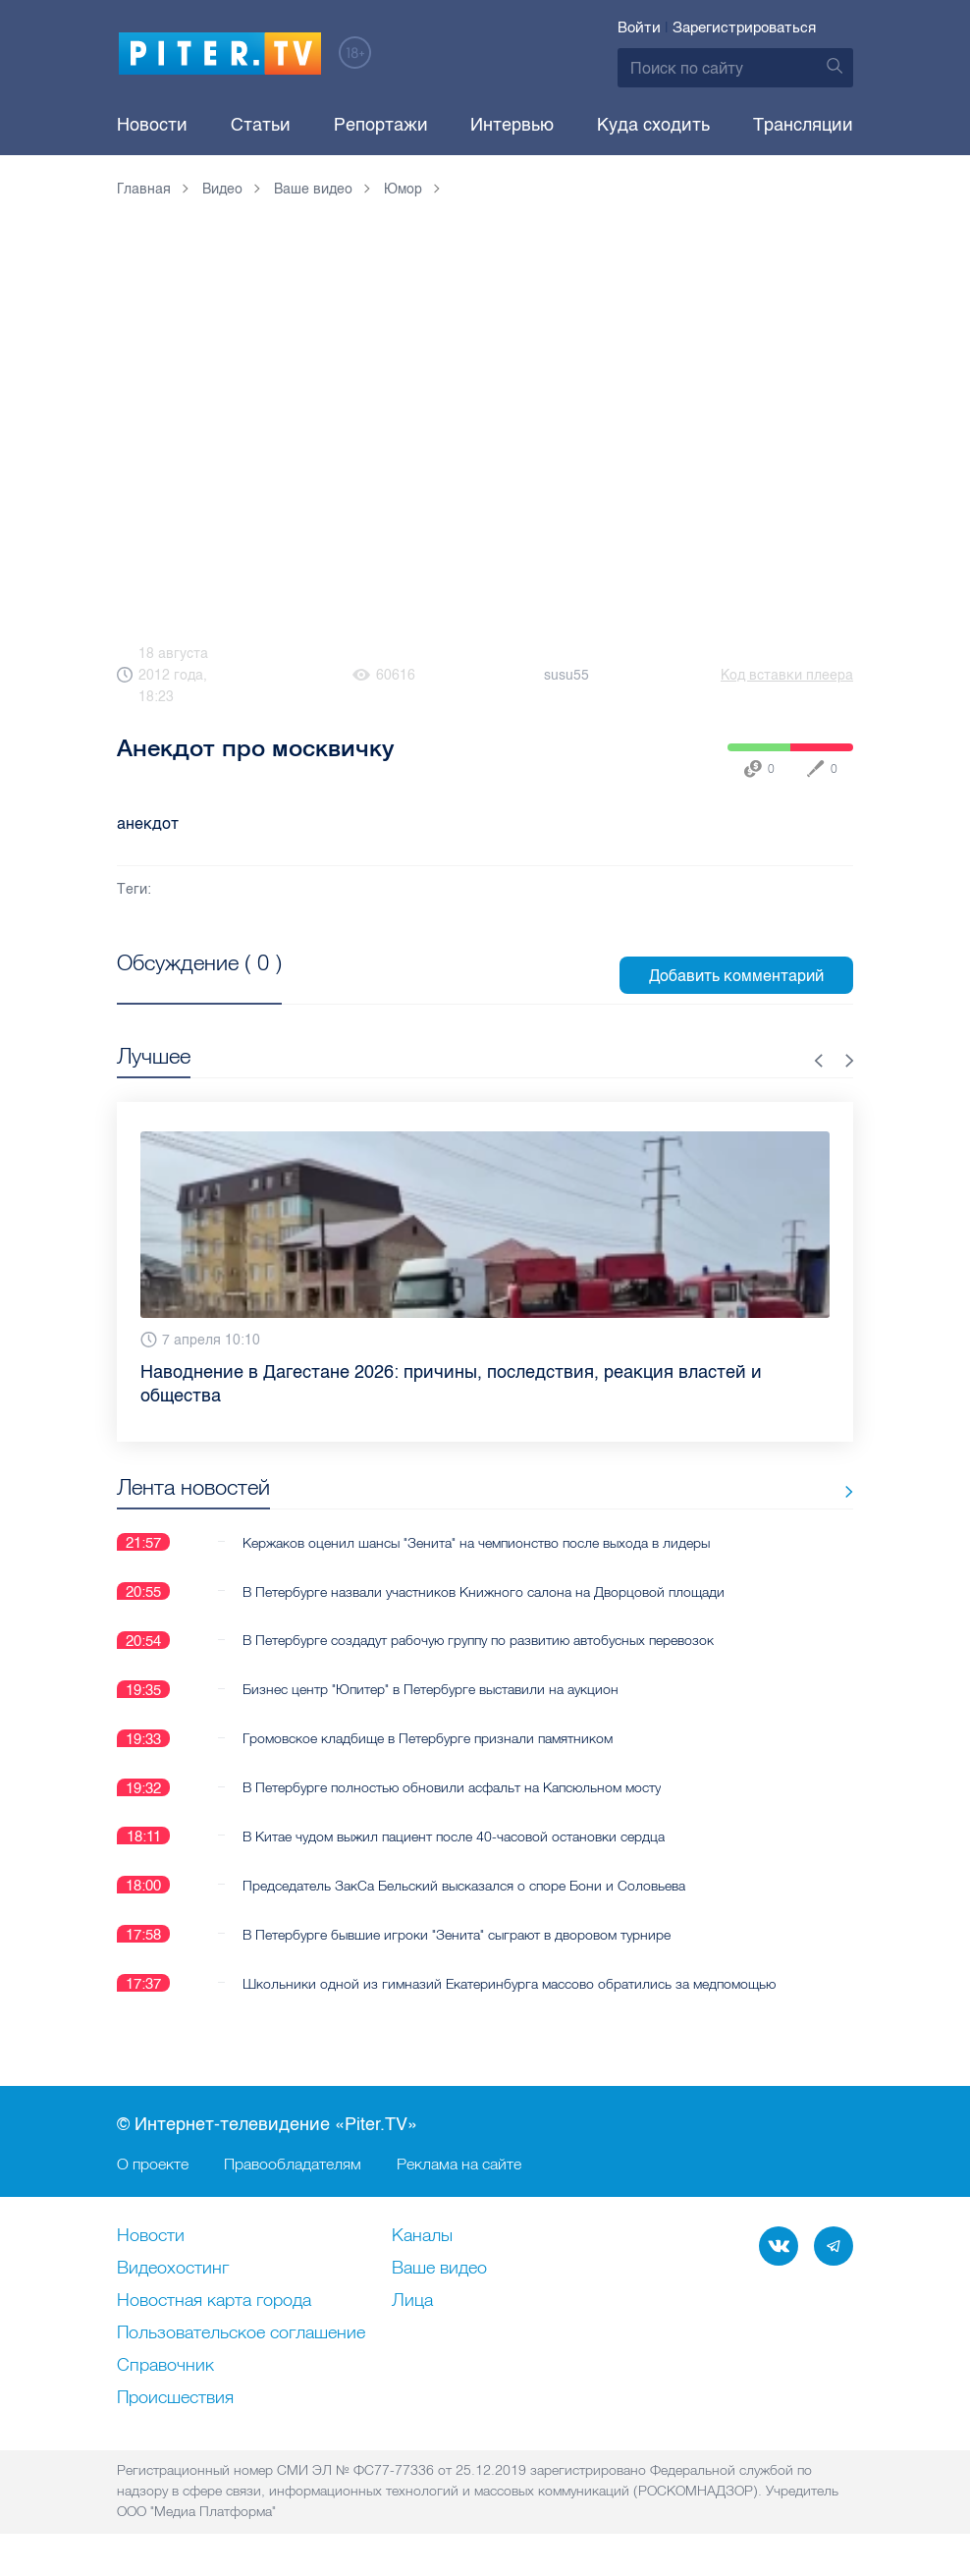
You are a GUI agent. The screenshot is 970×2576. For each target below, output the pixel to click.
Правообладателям (292, 2164)
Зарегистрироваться (744, 27)
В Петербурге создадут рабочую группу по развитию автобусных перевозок (478, 1640)
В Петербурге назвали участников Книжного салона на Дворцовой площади (483, 1591)
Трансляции (803, 125)
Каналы (422, 2237)
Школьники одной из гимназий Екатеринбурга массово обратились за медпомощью (509, 1984)
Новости (152, 125)
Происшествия (175, 2399)
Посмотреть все (180, 985)
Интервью (512, 125)
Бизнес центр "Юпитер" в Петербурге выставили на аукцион (430, 1689)
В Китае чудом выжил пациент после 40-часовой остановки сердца (453, 1836)
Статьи (261, 125)
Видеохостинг (173, 2269)
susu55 (566, 675)
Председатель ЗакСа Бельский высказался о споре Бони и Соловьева (463, 1885)
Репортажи (381, 125)
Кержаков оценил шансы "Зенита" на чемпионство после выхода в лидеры (476, 1542)
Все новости (792, 1491)
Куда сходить (653, 125)
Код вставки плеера (787, 675)
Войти (639, 27)
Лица (412, 2302)
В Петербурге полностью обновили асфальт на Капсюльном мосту (451, 1787)
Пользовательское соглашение (241, 2334)
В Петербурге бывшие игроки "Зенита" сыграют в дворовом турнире (456, 1935)
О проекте (153, 2164)
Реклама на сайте (459, 2164)
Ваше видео (439, 2269)
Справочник (165, 2367)
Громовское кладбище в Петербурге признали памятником (427, 1738)
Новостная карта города (214, 2302)
